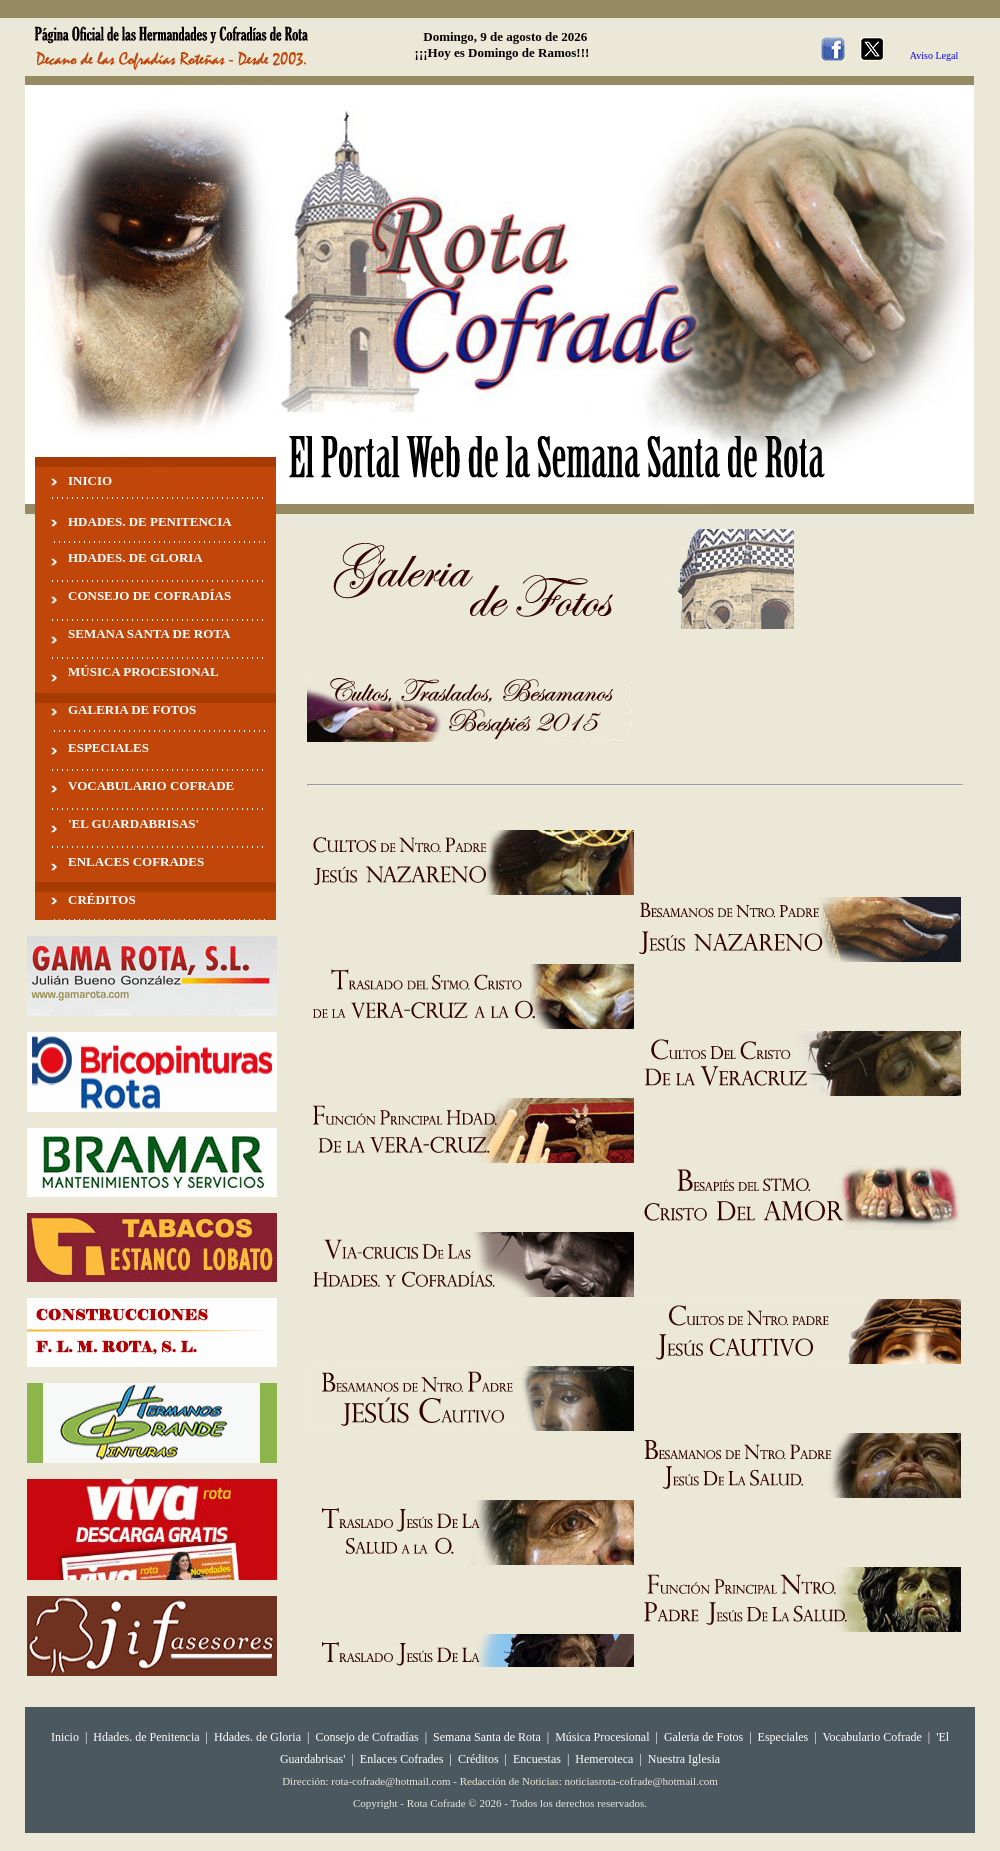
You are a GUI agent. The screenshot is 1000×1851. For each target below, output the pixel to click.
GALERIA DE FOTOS (132, 709)
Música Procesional (602, 1737)
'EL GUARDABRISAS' (133, 823)
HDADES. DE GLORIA (135, 557)
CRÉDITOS (102, 899)
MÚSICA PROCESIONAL (143, 671)
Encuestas (537, 1759)
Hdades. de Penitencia (146, 1737)
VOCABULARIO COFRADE (151, 785)
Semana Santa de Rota (487, 1737)
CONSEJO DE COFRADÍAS (149, 595)
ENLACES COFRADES (136, 861)
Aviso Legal (934, 55)
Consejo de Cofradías (366, 1737)
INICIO (90, 480)
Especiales (783, 1737)
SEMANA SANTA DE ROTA (149, 633)
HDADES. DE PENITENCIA (150, 521)
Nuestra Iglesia (684, 1759)
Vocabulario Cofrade (871, 1737)
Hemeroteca (604, 1759)
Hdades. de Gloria (259, 1737)
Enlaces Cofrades (402, 1759)
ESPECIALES (108, 747)
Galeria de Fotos (703, 1737)
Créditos (478, 1759)
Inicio (65, 1737)
